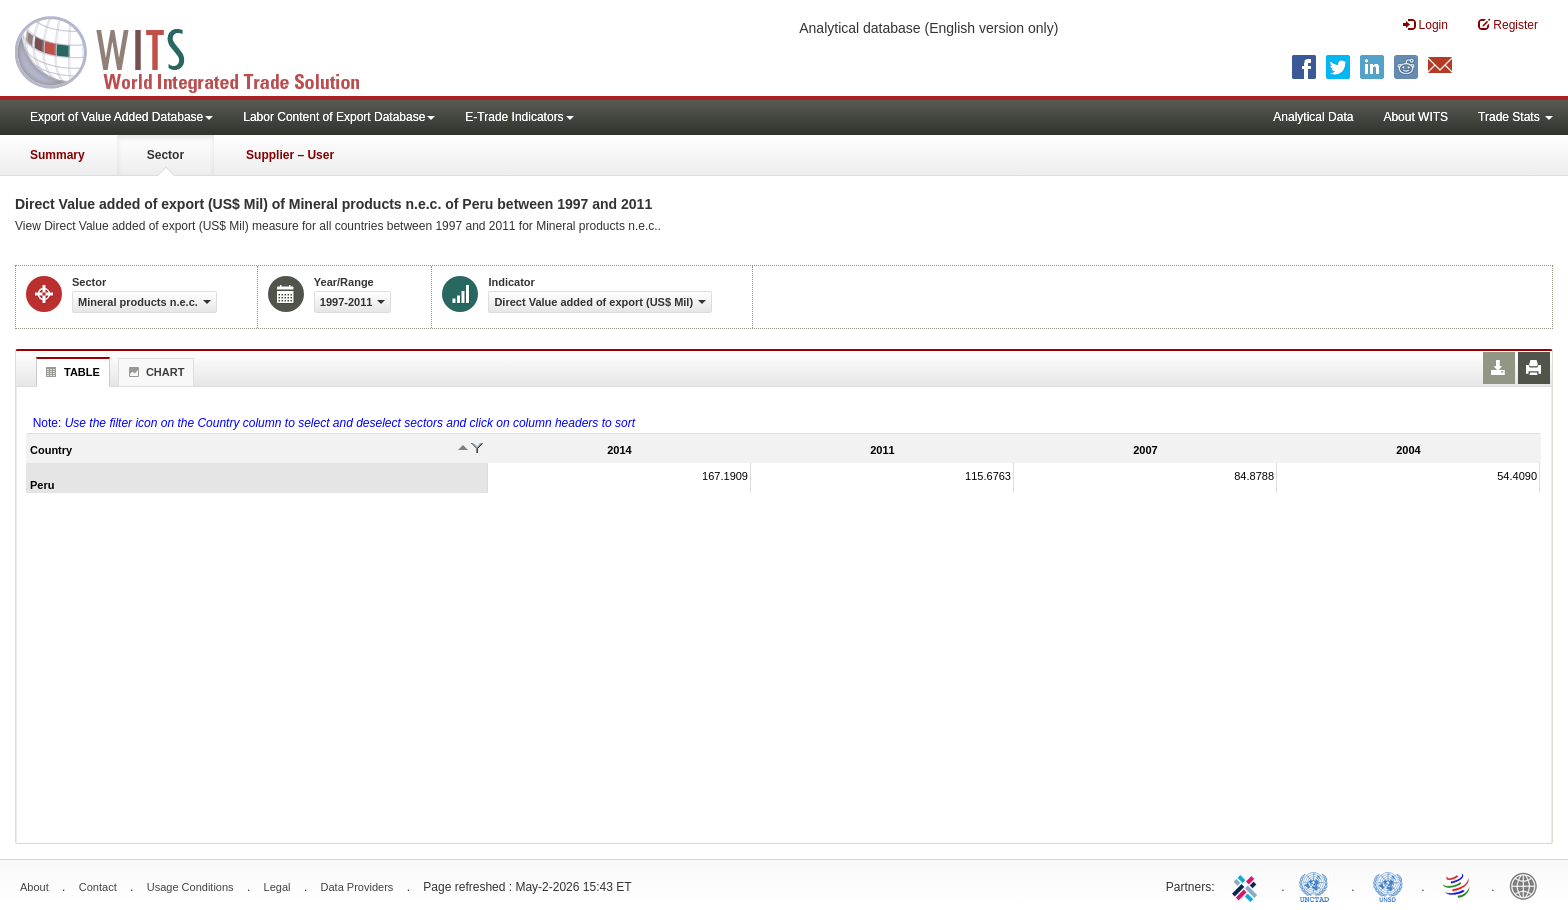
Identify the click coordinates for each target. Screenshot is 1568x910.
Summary (57, 155)
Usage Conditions (190, 887)
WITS (200, 50)
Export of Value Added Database (121, 117)
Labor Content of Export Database (339, 117)
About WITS (1415, 117)
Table (70, 372)
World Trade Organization (1458, 885)
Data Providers (357, 887)
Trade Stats (1515, 117)
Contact (98, 887)
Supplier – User (290, 155)
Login (1425, 24)
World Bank (1528, 885)
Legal (277, 887)
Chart (154, 372)
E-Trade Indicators (519, 117)
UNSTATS (1388, 885)
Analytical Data (1313, 117)
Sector (165, 155)
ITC (1248, 885)
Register (1508, 24)
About (34, 887)
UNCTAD (1318, 885)
